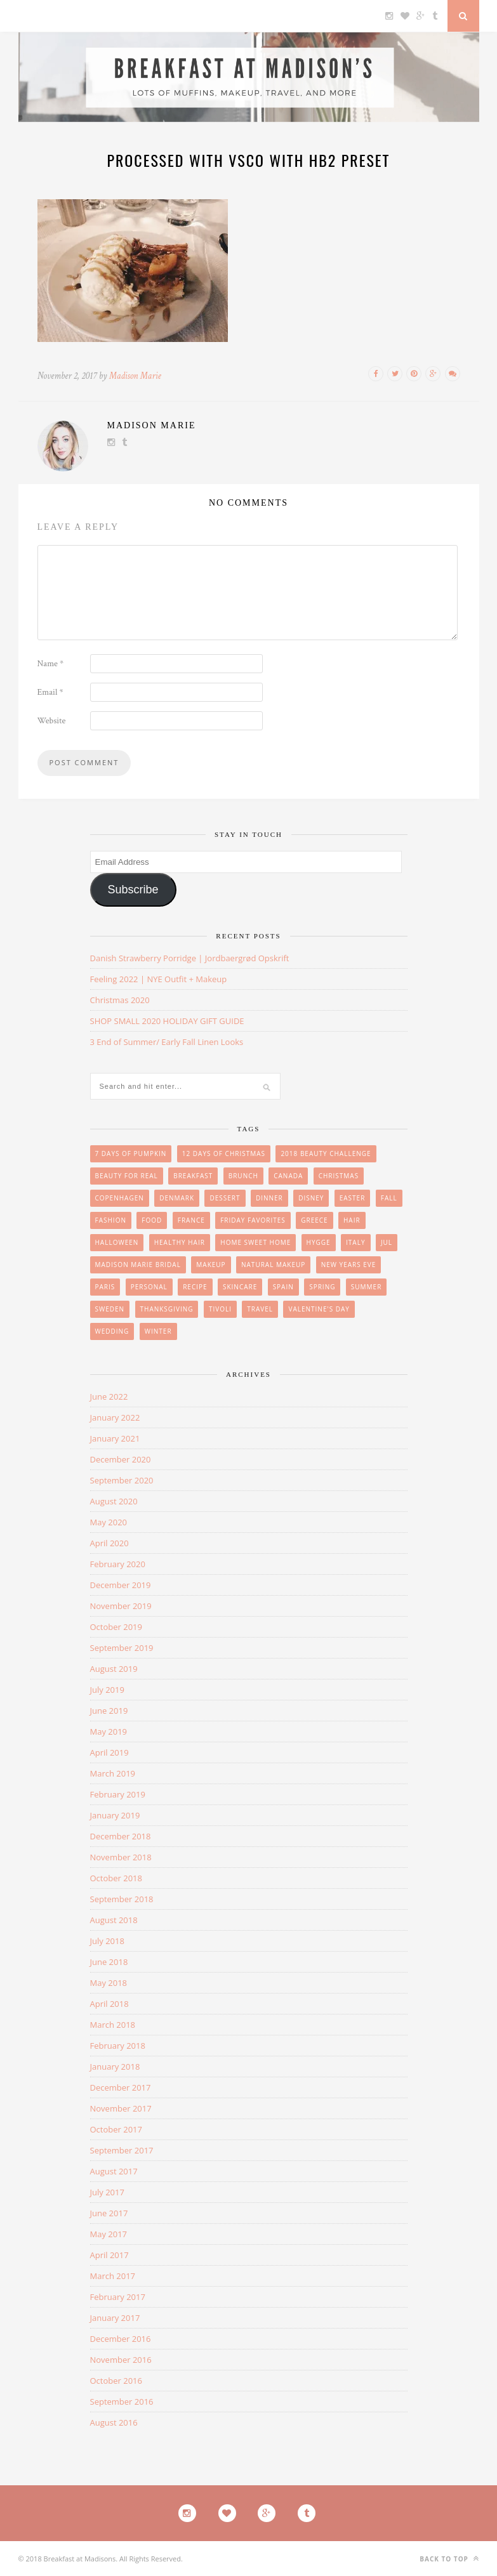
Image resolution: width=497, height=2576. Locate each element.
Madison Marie (135, 376)
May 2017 (109, 2234)
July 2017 (107, 2192)
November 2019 (121, 1606)
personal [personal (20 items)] (149, 1286)
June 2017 (109, 2213)
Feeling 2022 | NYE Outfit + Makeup (158, 979)
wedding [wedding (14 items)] (112, 1331)
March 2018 (113, 2024)
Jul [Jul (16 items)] (386, 1242)
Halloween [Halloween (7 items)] (117, 1242)
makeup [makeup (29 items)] (210, 1264)
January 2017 (115, 2317)
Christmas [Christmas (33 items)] (339, 1175)
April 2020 (109, 1543)
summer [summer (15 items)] (366, 1286)
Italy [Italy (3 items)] (355, 1242)
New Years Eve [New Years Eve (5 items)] (348, 1264)
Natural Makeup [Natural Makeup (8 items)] (273, 1264)
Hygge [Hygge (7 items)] (319, 1242)
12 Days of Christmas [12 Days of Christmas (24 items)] (223, 1153)
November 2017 (121, 2108)
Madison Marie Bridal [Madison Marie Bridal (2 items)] (138, 1264)
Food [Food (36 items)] (152, 1220)
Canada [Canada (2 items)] (288, 1175)
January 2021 (115, 1438)
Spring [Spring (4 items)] (322, 1286)
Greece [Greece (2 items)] (314, 1220)
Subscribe (132, 889)
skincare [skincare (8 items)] (240, 1286)
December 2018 (120, 1836)
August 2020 (114, 1501)
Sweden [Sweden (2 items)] (110, 1308)
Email (50, 692)
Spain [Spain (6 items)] (283, 1286)
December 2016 (120, 2338)
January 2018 (115, 2066)
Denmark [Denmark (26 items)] (176, 1197)
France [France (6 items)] (191, 1220)
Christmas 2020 (120, 1000)
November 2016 (121, 2359)
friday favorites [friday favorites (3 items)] (253, 1220)
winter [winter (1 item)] (158, 1331)
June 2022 (109, 1396)
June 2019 (109, 1710)
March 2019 (113, 1773)
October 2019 (116, 1627)
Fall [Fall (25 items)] (389, 1197)
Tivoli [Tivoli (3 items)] (220, 1308)
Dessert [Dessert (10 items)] (224, 1197)
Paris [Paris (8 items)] (105, 1286)
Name (50, 663)
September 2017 (122, 2150)
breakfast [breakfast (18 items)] (193, 1175)
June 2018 (109, 1962)
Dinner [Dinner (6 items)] (269, 1197)
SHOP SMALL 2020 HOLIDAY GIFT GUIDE (167, 1021)
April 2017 (109, 2255)
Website (51, 720)
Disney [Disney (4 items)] (311, 1197)
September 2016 (122, 2401)
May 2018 (109, 1982)
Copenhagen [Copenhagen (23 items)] (119, 1197)
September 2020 (122, 1480)
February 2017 (117, 2297)
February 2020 (117, 1564)
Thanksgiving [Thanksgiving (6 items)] (167, 1308)
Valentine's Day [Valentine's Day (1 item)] (318, 1308)
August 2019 (114, 1668)
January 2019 (115, 1815)
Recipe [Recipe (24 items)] (195, 1286)
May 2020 (109, 1522)
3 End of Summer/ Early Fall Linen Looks (167, 1042)
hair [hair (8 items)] (352, 1220)
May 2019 (109, 1731)
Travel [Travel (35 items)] (260, 1308)
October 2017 (116, 2129)
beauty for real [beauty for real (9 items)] (126, 1175)
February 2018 (117, 2045)
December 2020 (120, 1459)
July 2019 (107, 1689)
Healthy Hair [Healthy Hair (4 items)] (179, 1242)
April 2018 (109, 2003)
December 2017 (120, 2087)
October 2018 (116, 1878)
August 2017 (114, 2171)
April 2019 (109, 1752)
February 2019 (117, 1794)
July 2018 (107, 1941)
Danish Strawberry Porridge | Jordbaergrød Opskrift (189, 958)
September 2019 (122, 1647)
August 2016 (114, 2422)
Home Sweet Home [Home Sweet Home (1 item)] (255, 1242)
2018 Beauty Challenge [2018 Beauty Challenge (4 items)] (326, 1153)
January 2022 (115, 1417)
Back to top (449, 2558)
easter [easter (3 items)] (353, 1197)
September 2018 (122, 1899)
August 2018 (114, 1920)
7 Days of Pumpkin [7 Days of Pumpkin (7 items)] (131, 1153)
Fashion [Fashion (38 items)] (110, 1220)
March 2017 (113, 2276)
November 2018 (121, 1857)
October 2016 (116, 2380)
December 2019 (120, 1585)
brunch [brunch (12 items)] (243, 1175)
